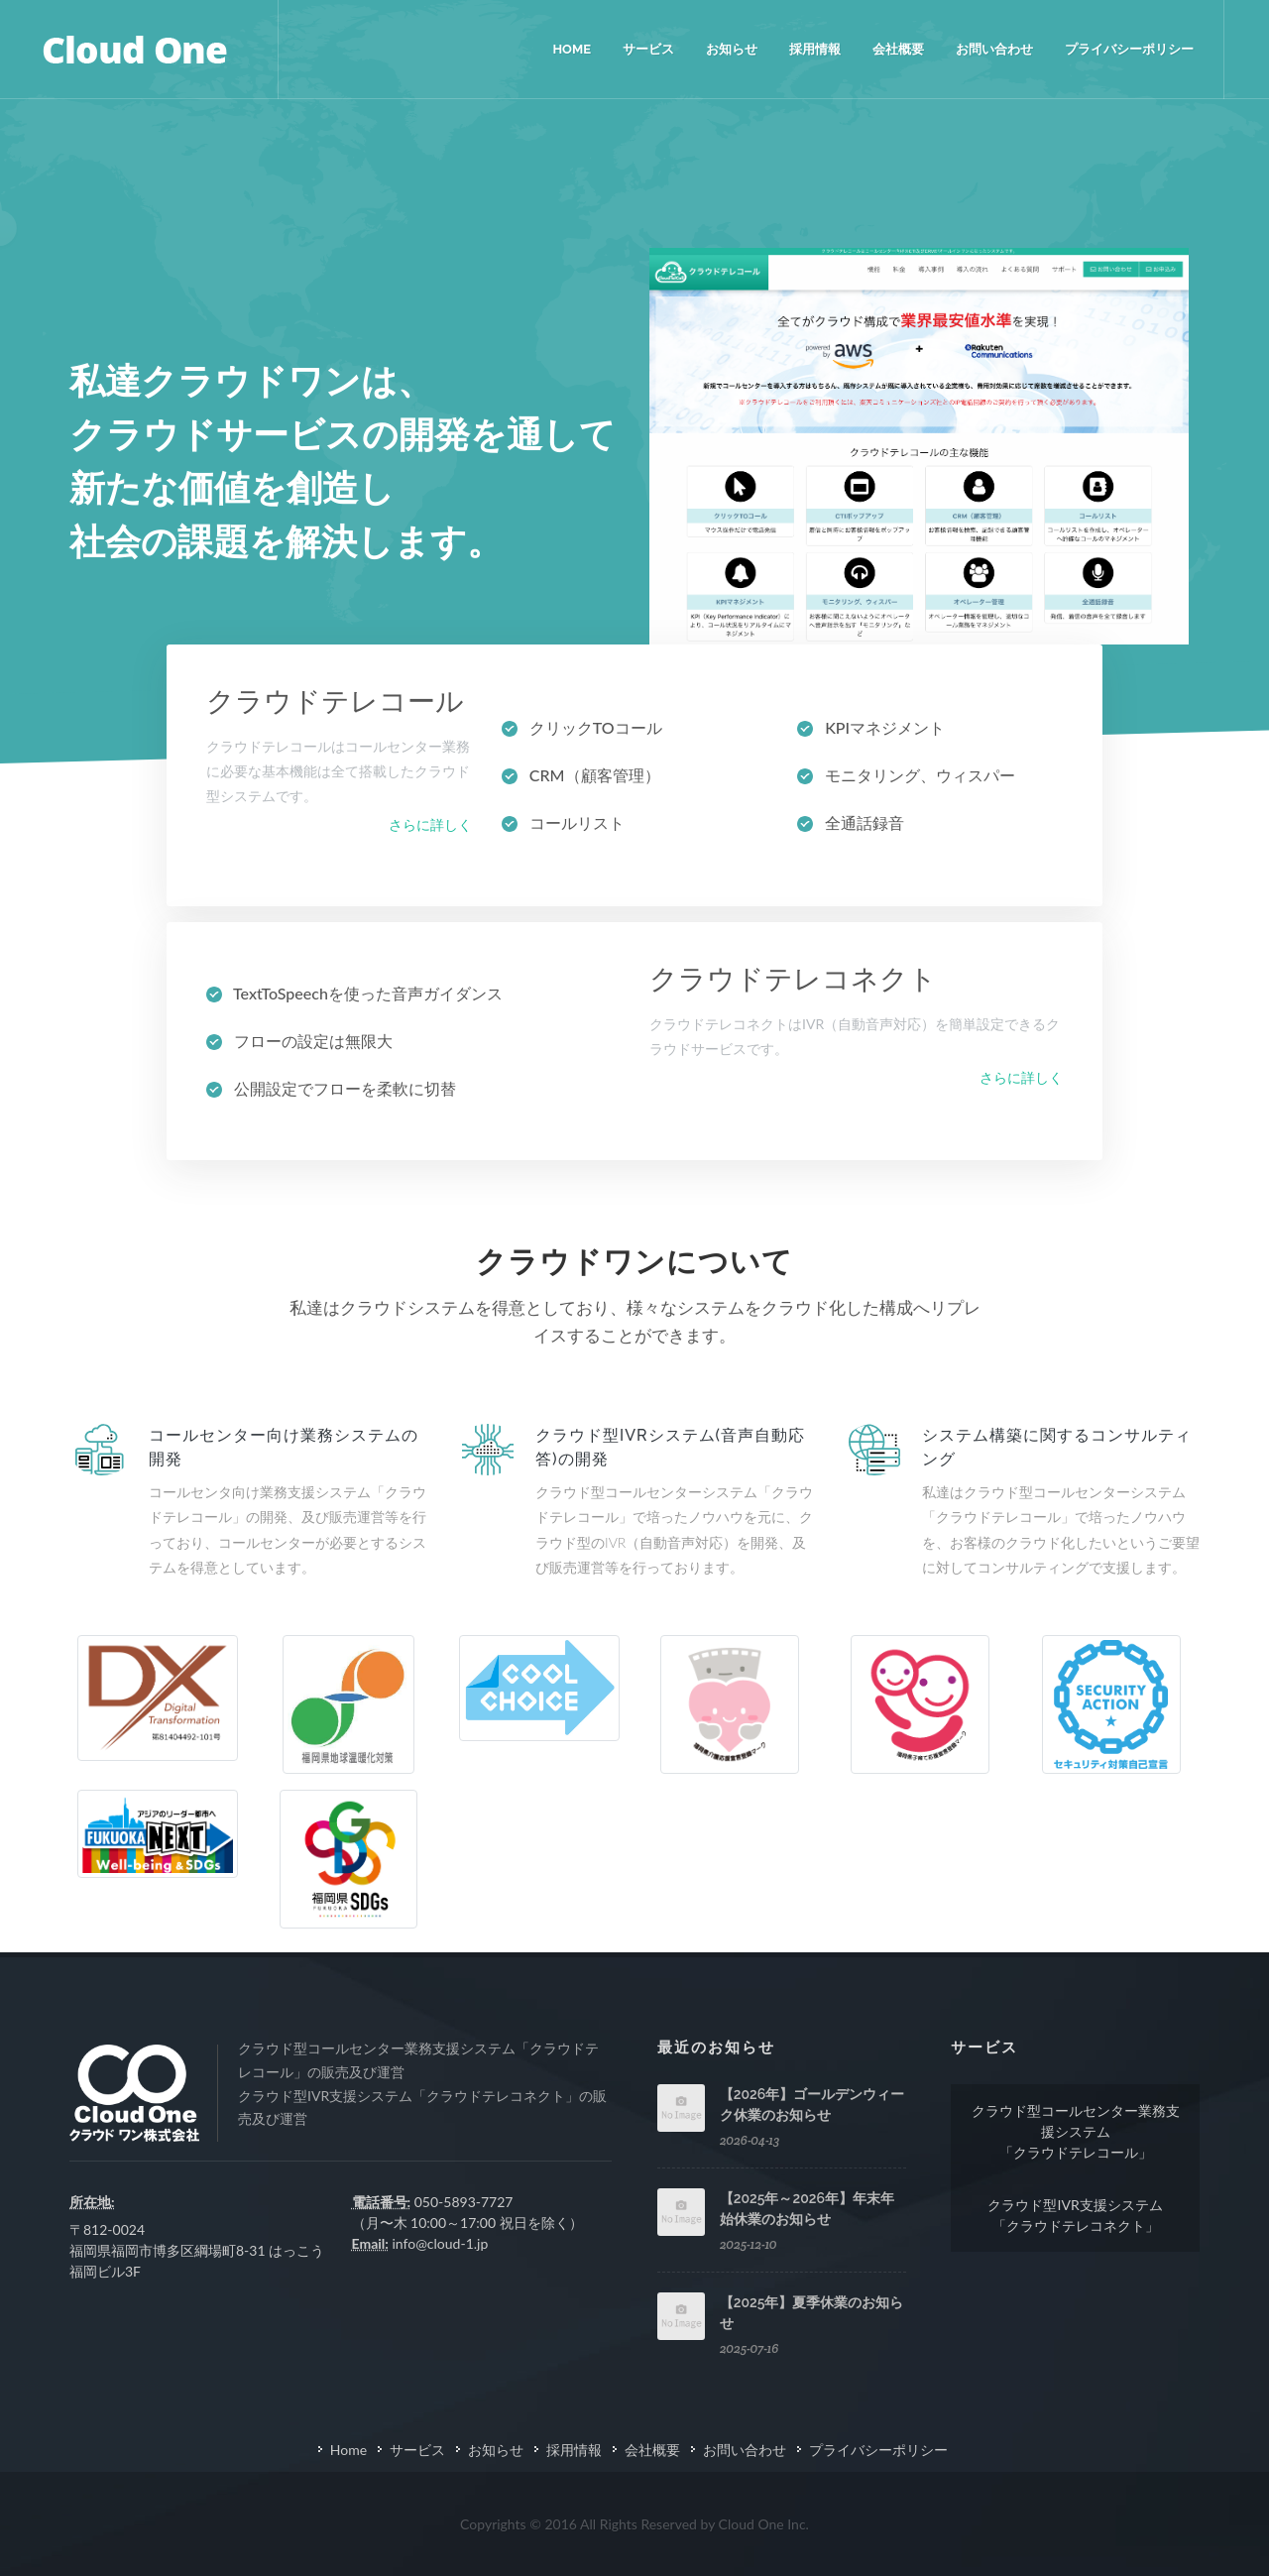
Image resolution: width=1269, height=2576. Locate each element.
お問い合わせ (744, 2449)
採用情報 (574, 2449)
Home (348, 2449)
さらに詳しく (430, 824)
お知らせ (495, 2449)
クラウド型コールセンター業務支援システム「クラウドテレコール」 (1076, 2131)
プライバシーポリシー (878, 2449)
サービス (417, 2449)
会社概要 (652, 2449)
